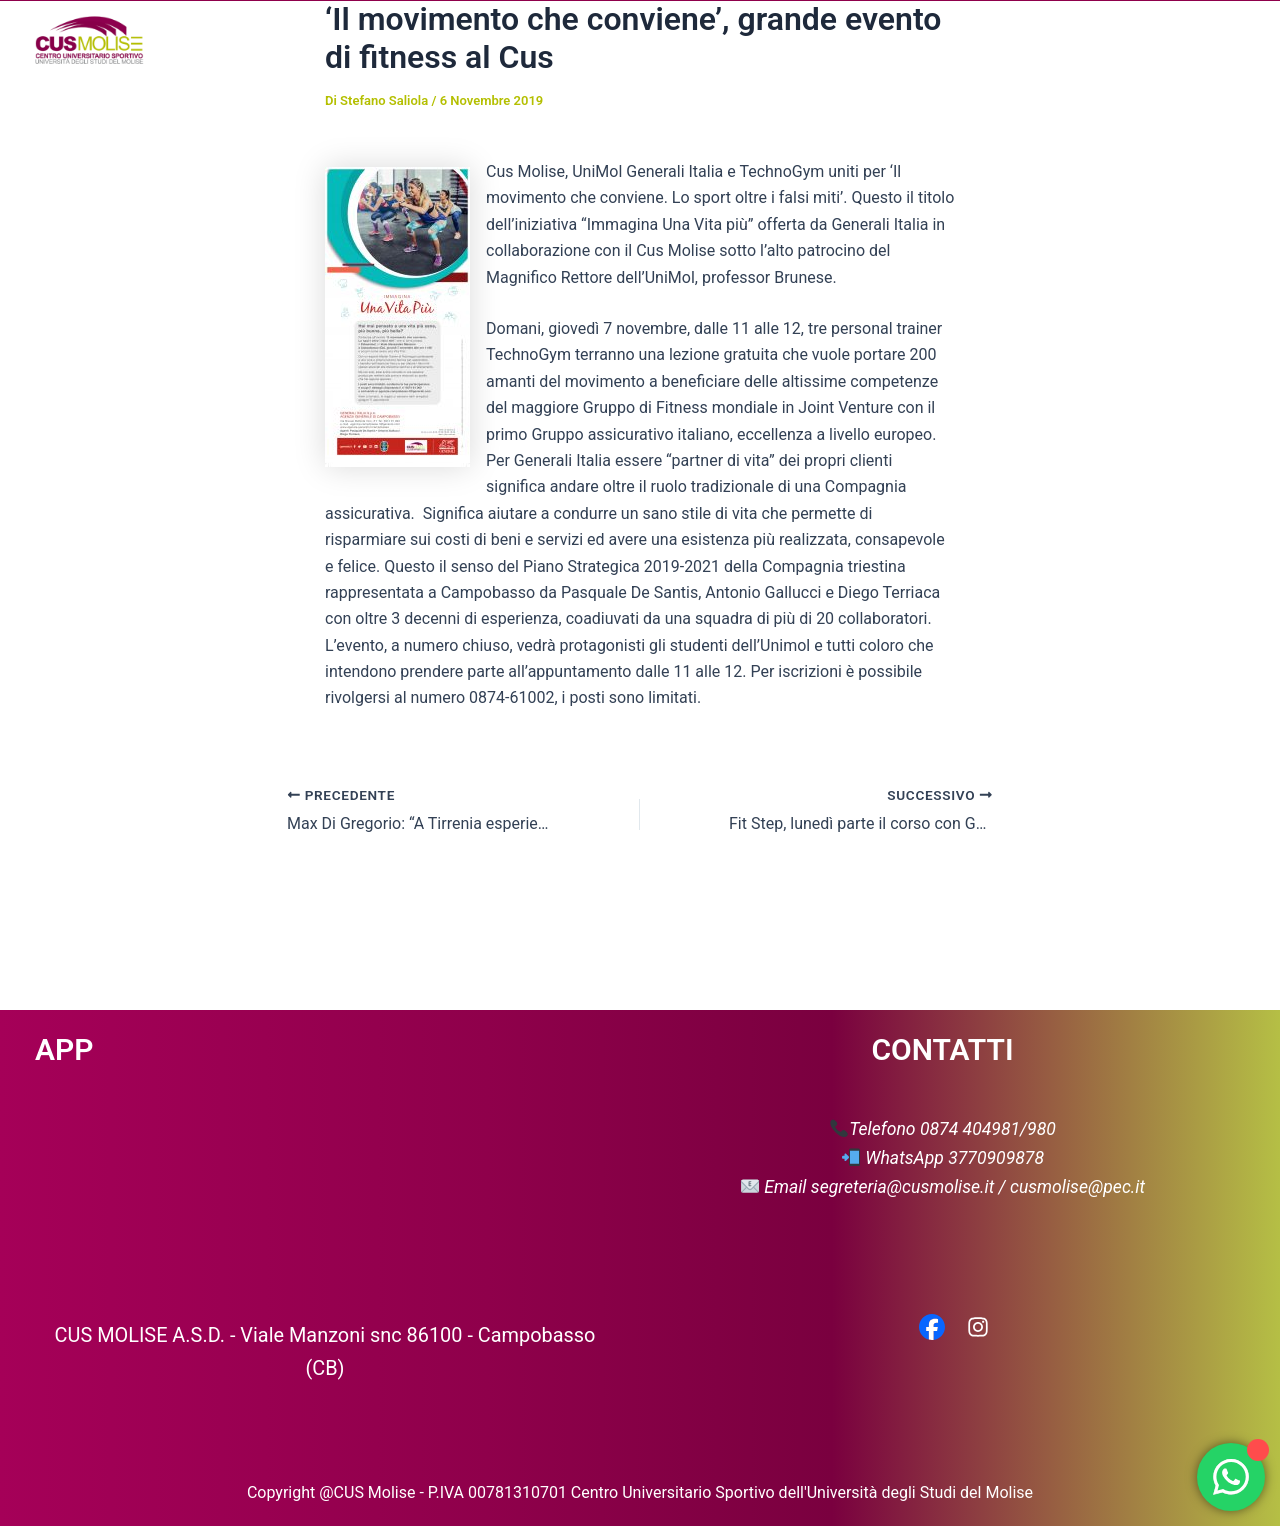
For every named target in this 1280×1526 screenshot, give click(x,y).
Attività (690, 40)
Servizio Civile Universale (1100, 39)
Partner (952, 39)
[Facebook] (932, 1329)
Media (862, 40)
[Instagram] (978, 1329)
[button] (614, 40)
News (778, 39)
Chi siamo (577, 40)
